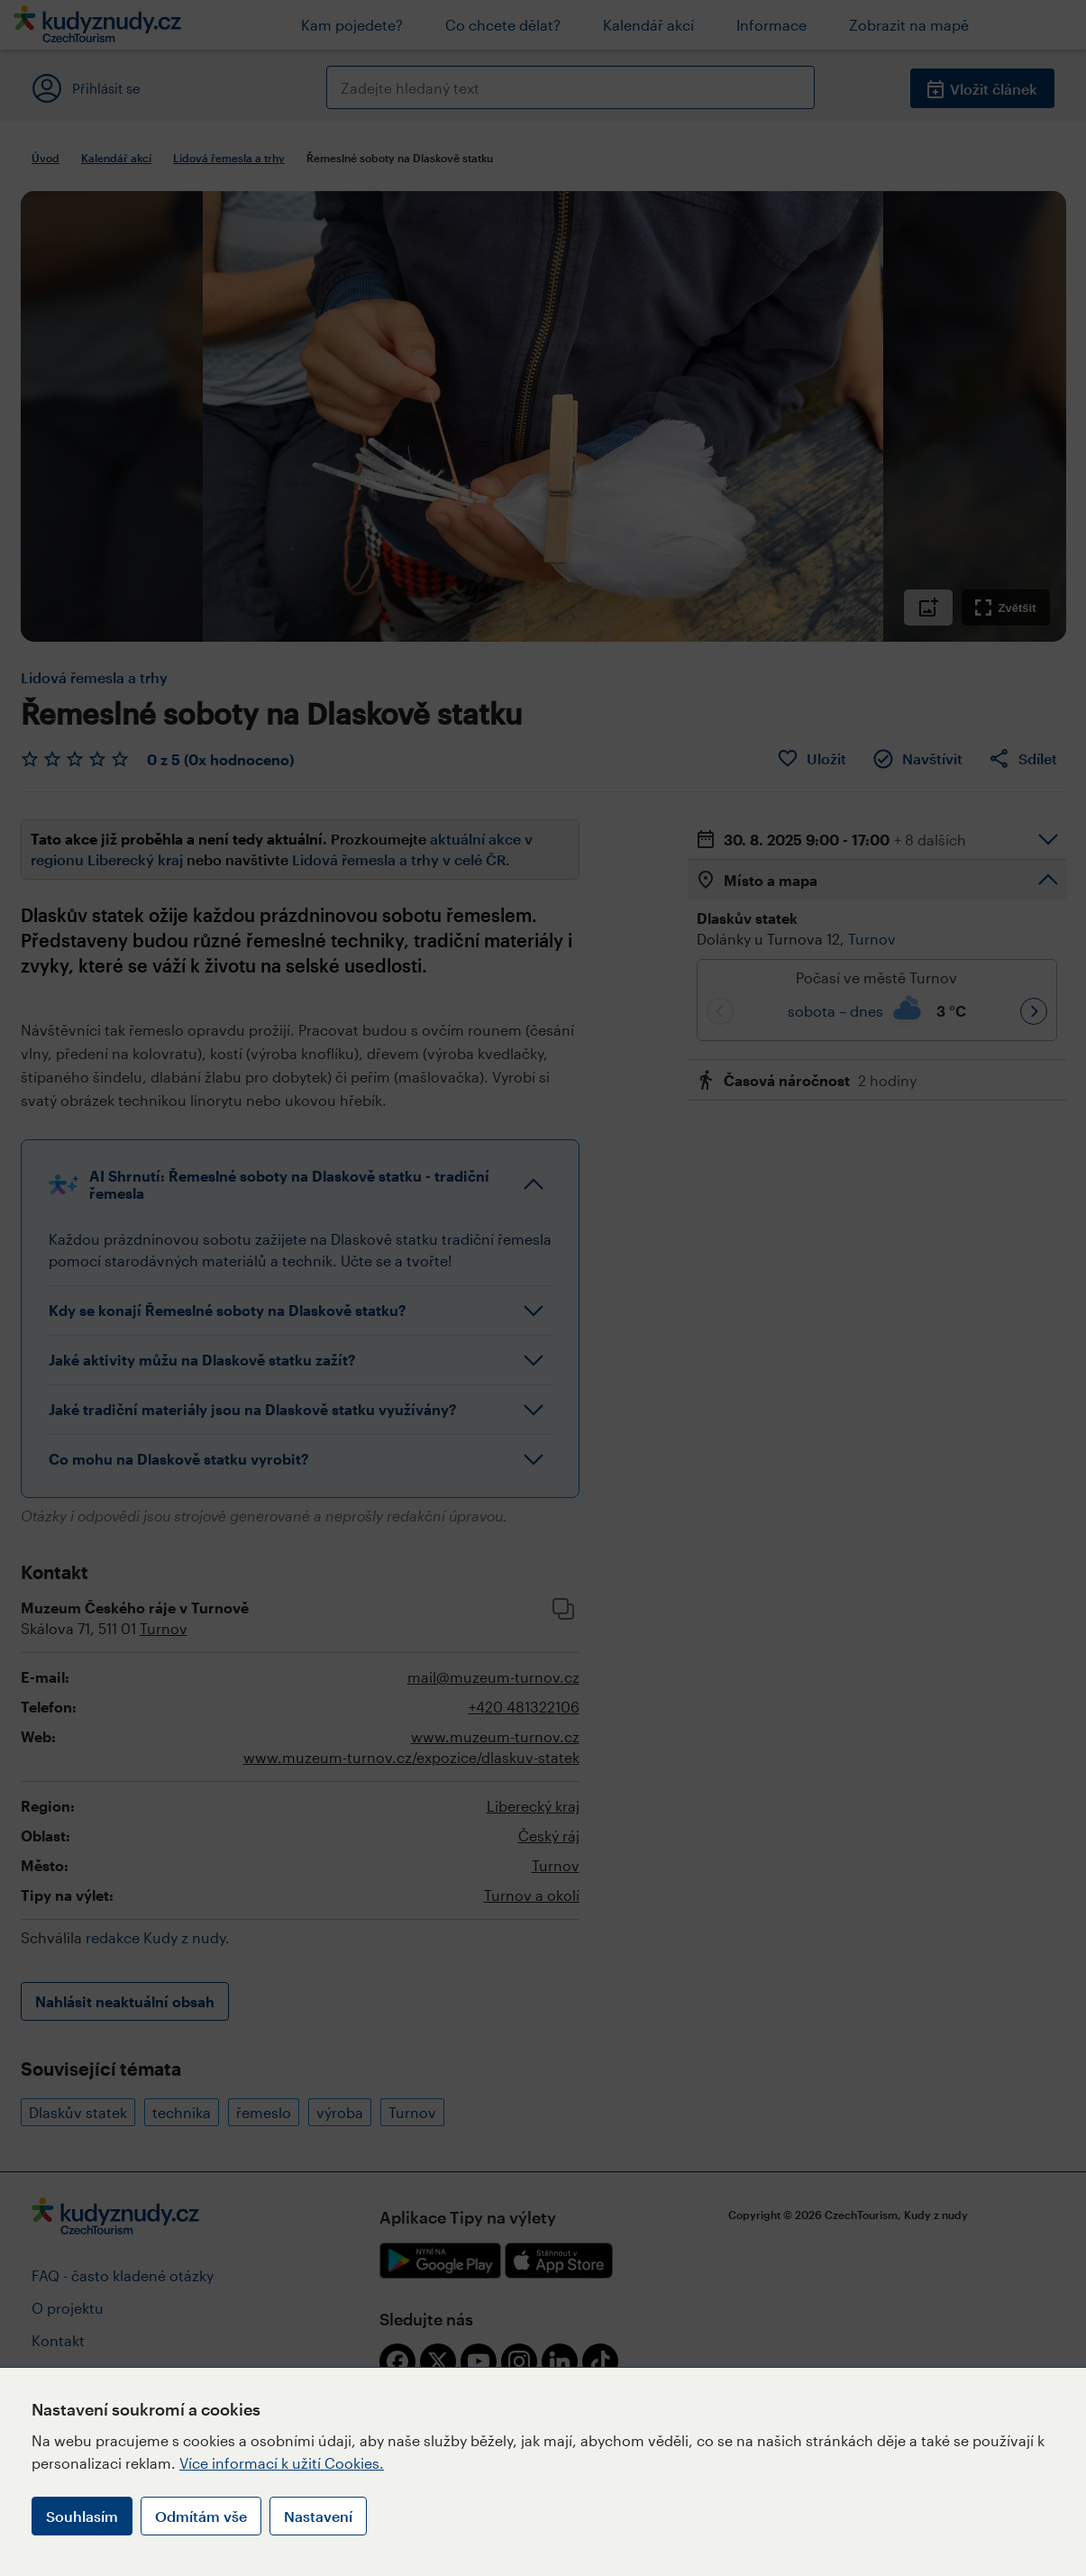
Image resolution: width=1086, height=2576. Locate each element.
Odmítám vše (201, 2516)
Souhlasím (82, 2516)
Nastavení (318, 2516)
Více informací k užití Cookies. (281, 2462)
